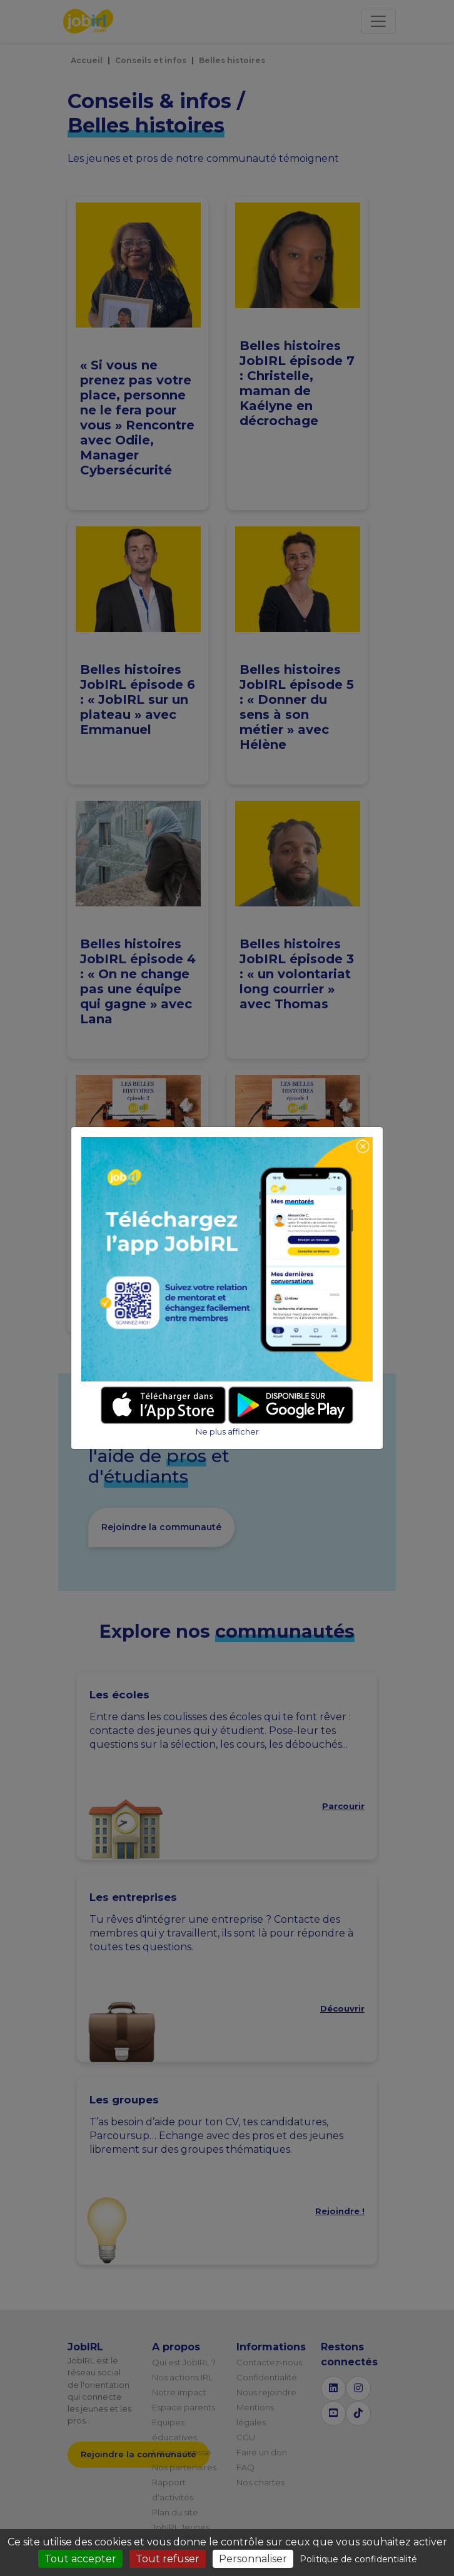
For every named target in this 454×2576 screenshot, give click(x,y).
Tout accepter (80, 2559)
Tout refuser (167, 2559)
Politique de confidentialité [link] (358, 2559)
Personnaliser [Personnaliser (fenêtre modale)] (253, 2559)
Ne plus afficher (227, 1431)
